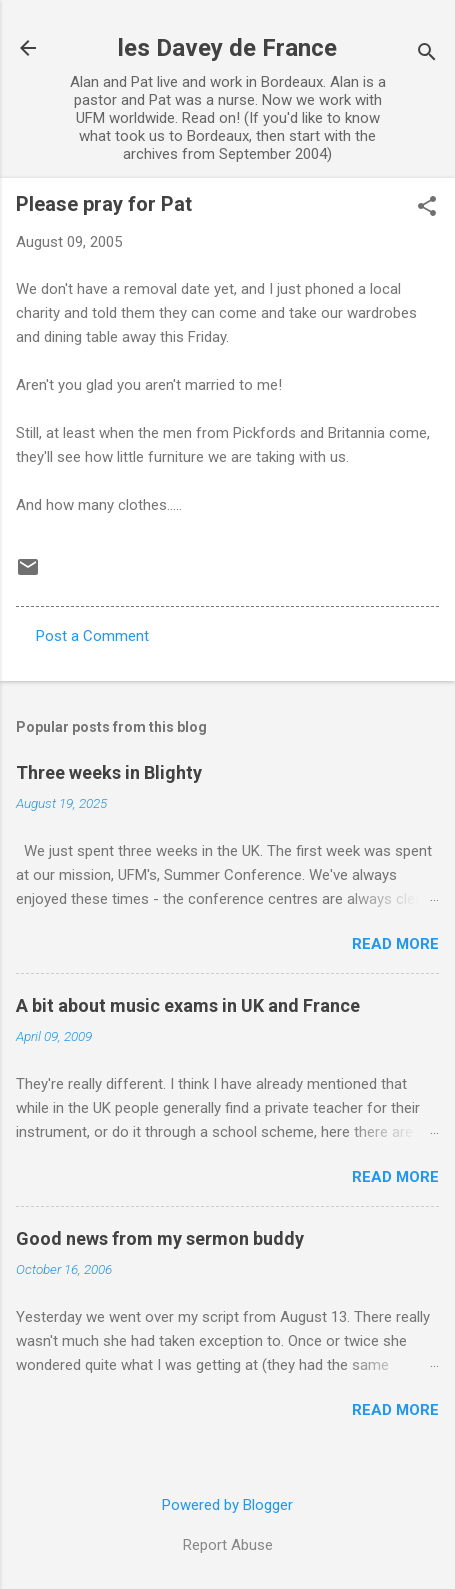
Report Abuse (228, 1545)
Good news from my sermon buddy (160, 1238)
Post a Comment (92, 636)
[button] (427, 208)
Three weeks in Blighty (109, 772)
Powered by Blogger (227, 1505)
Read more (395, 944)
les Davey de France (227, 48)
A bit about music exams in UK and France (188, 1005)
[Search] (427, 54)
